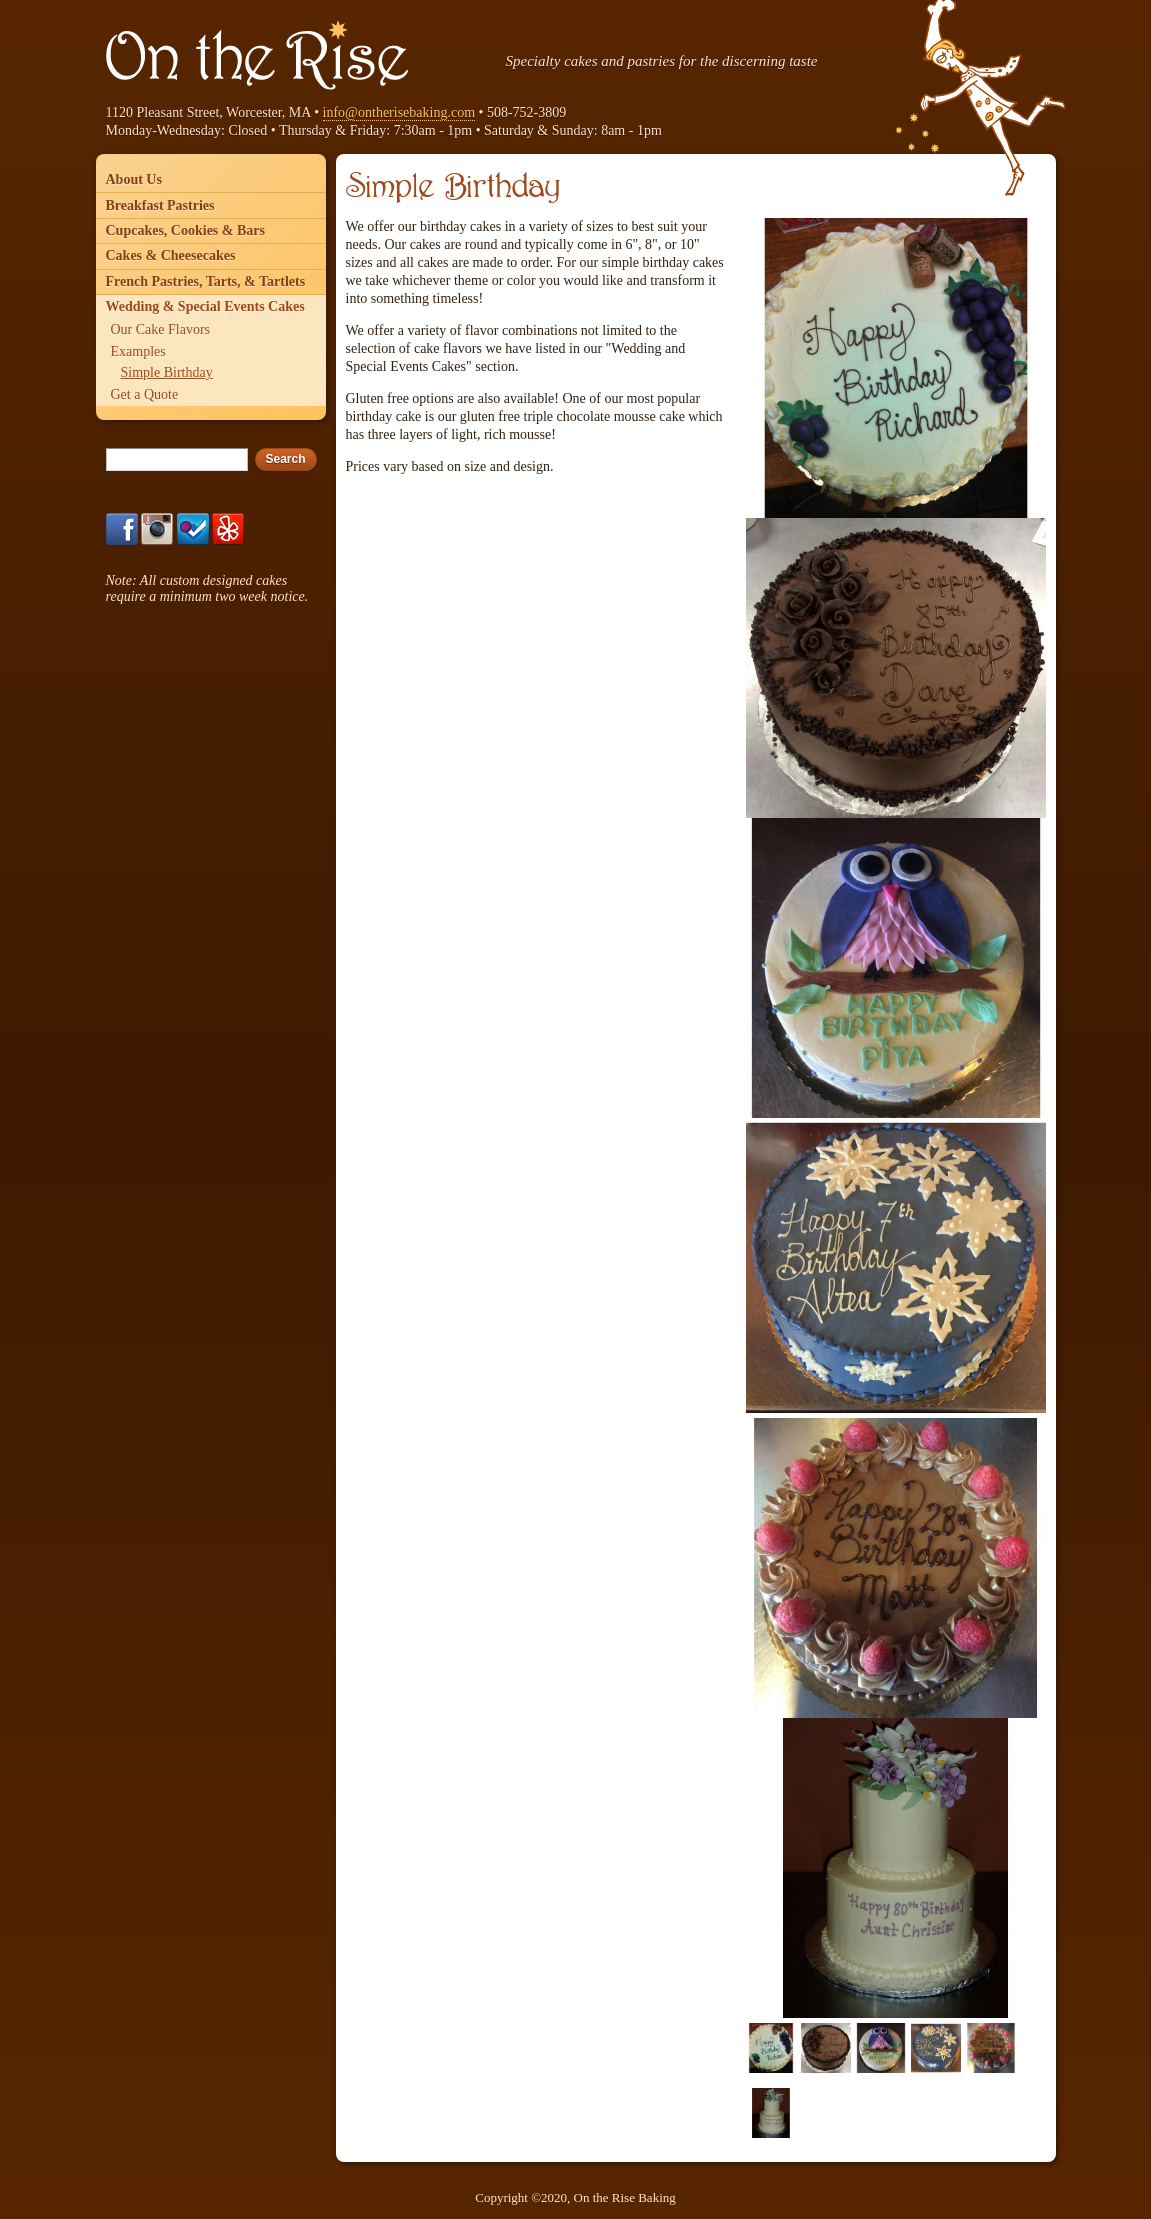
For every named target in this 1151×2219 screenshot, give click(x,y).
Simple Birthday (167, 372)
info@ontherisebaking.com (399, 112)
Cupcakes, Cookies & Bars (185, 230)
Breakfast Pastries (160, 205)
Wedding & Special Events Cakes (205, 306)
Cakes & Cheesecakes (171, 255)
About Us (134, 179)
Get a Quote (145, 394)
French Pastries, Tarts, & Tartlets (206, 281)
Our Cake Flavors (161, 329)
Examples (138, 351)
